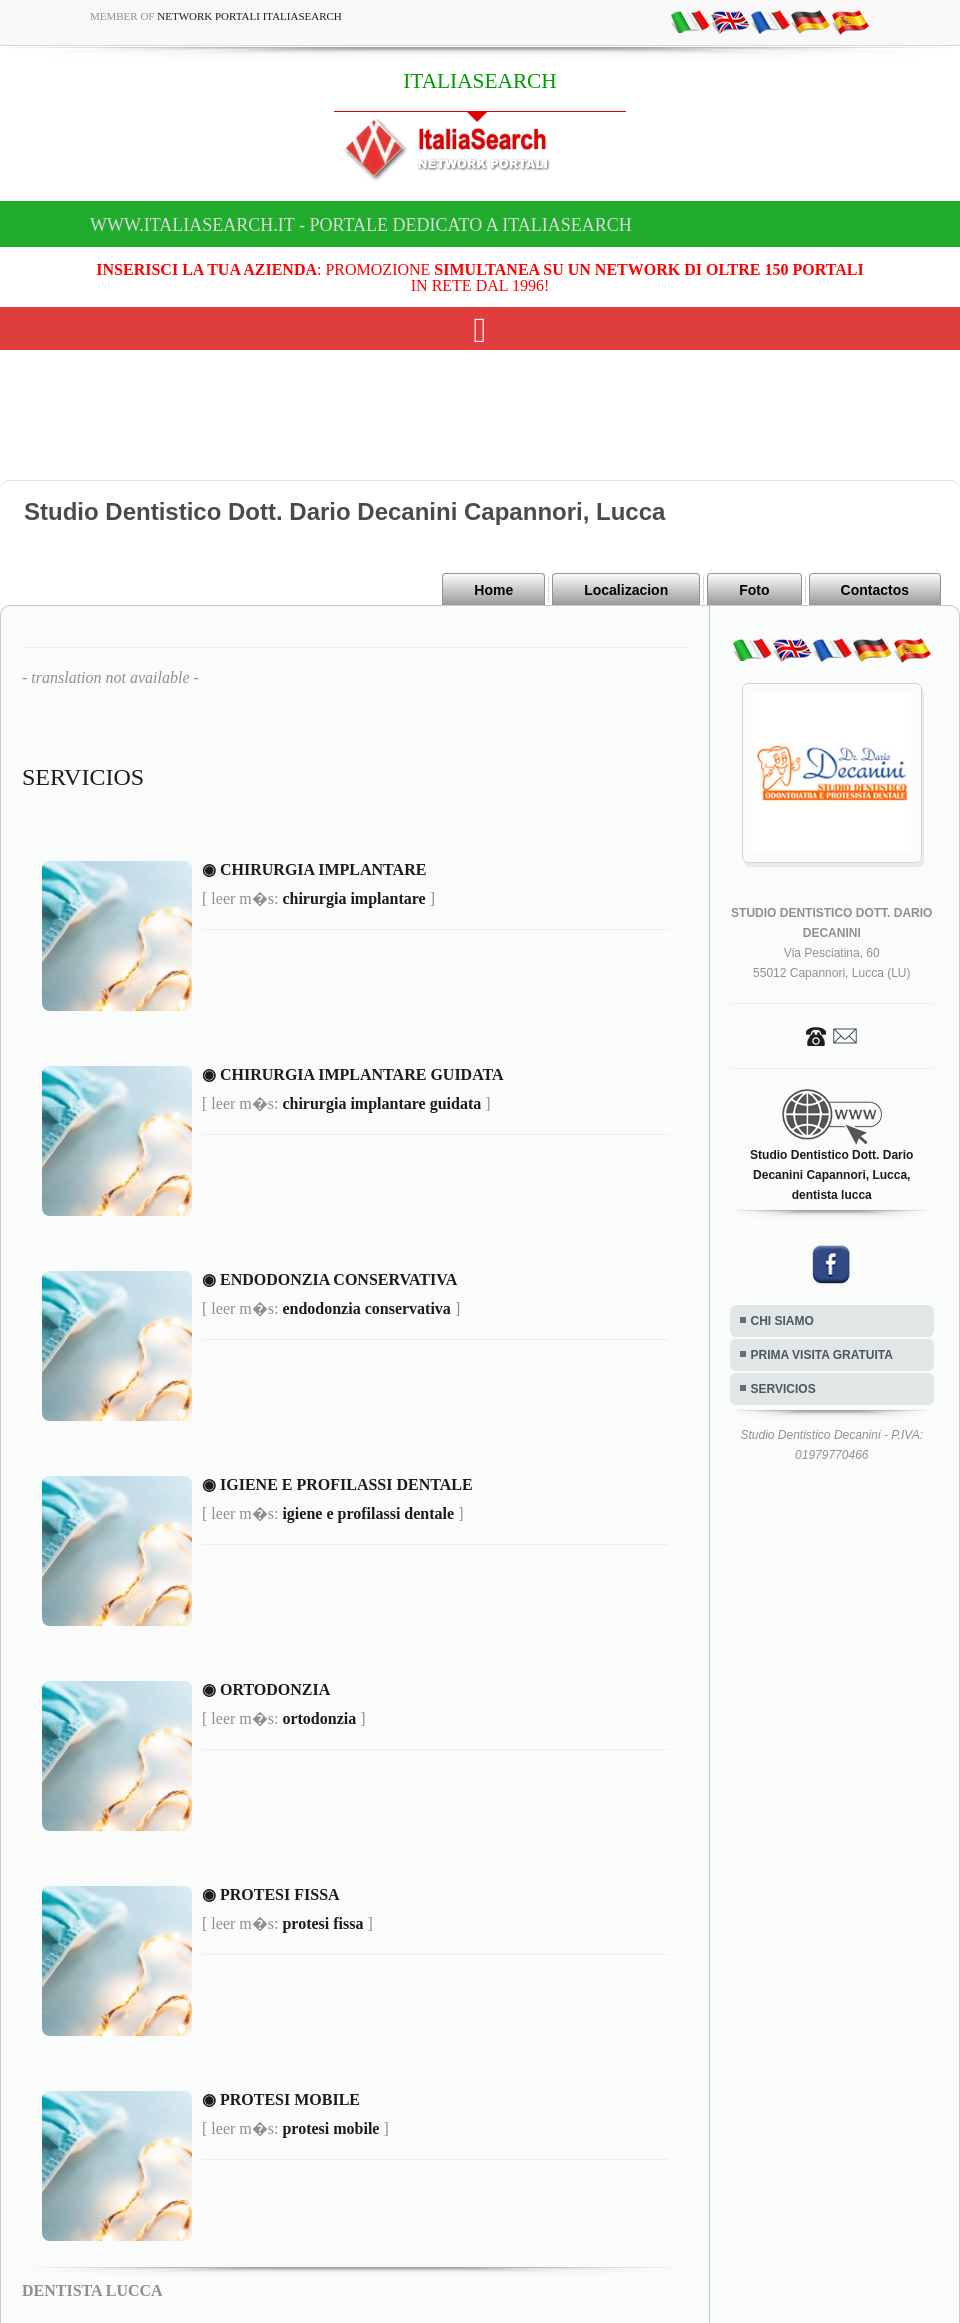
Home (493, 590)
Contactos (875, 590)
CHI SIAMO (782, 1321)
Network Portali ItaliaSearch (249, 16)
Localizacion (626, 590)
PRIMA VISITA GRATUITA (822, 1355)
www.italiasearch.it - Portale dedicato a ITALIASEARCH (361, 225)
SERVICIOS (783, 1389)
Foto (754, 590)
